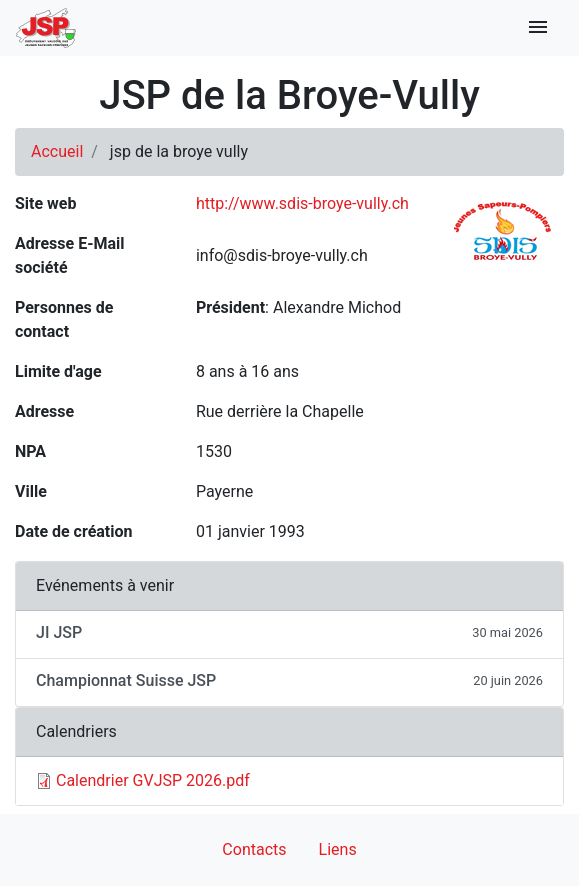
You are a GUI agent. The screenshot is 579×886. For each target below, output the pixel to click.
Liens (338, 849)
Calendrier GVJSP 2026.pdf (153, 780)
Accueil (57, 151)
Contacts (254, 849)
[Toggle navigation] (538, 28)
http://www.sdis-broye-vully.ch (302, 203)
